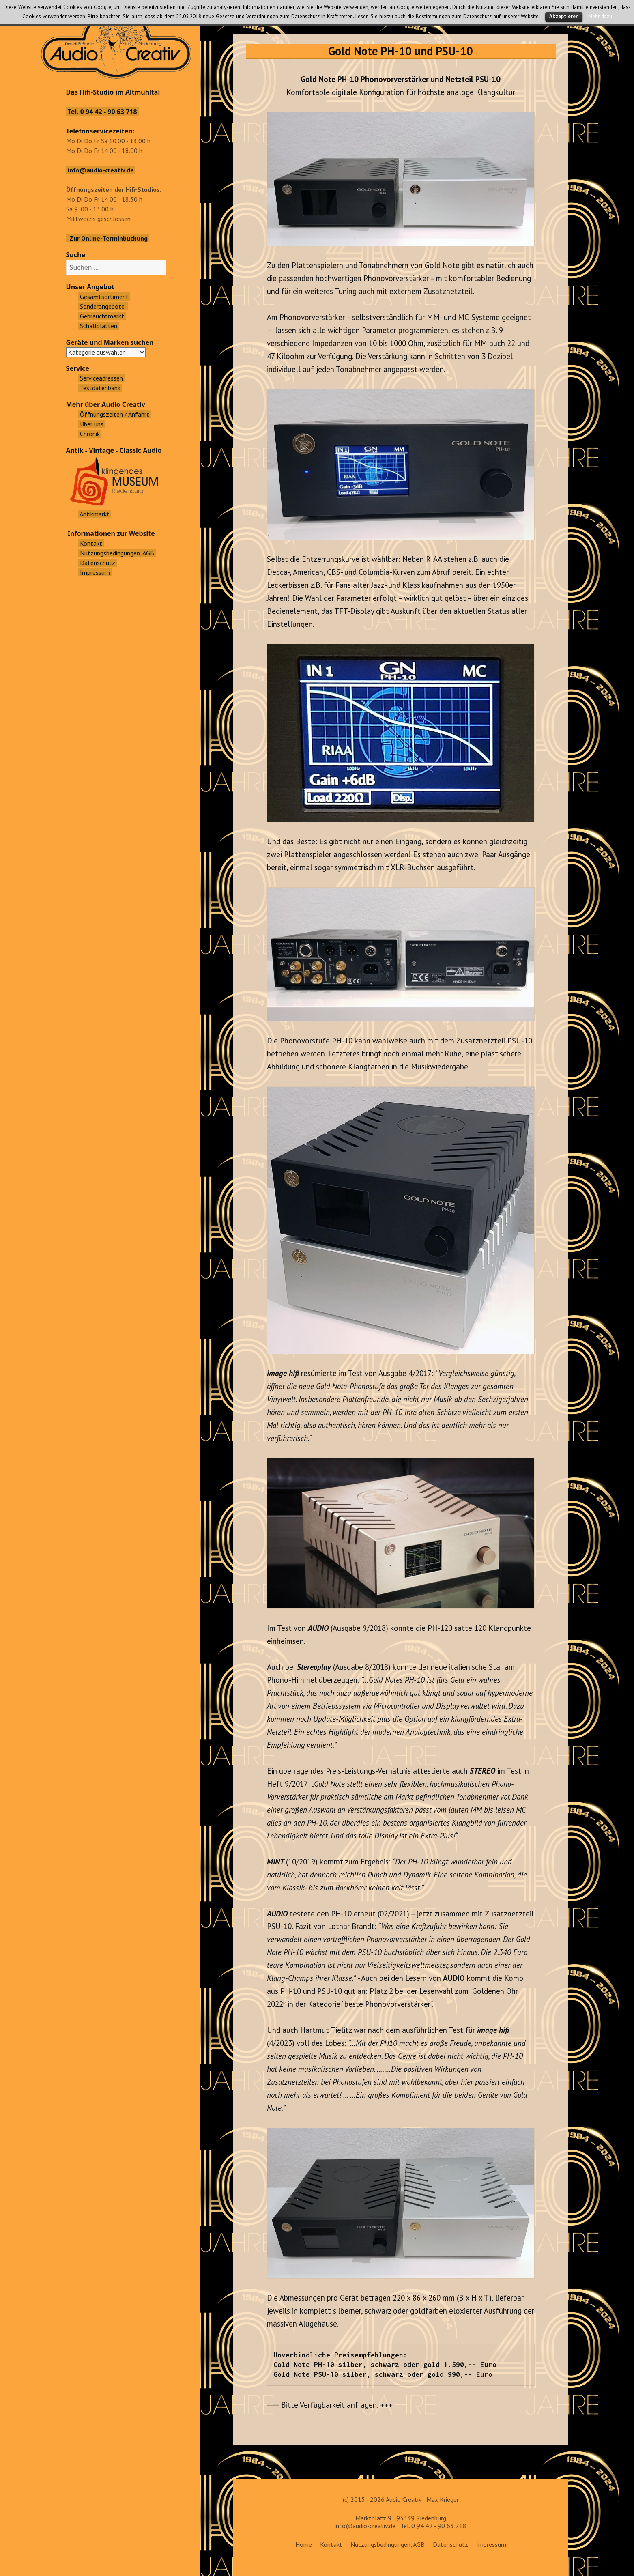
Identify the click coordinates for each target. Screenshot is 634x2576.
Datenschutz (450, 2544)
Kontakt (331, 2544)
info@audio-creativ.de (365, 2526)
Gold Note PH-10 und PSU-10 (400, 50)
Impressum (491, 2544)
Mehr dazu (600, 16)
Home (303, 2544)
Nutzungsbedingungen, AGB (387, 2544)
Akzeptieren (563, 16)
